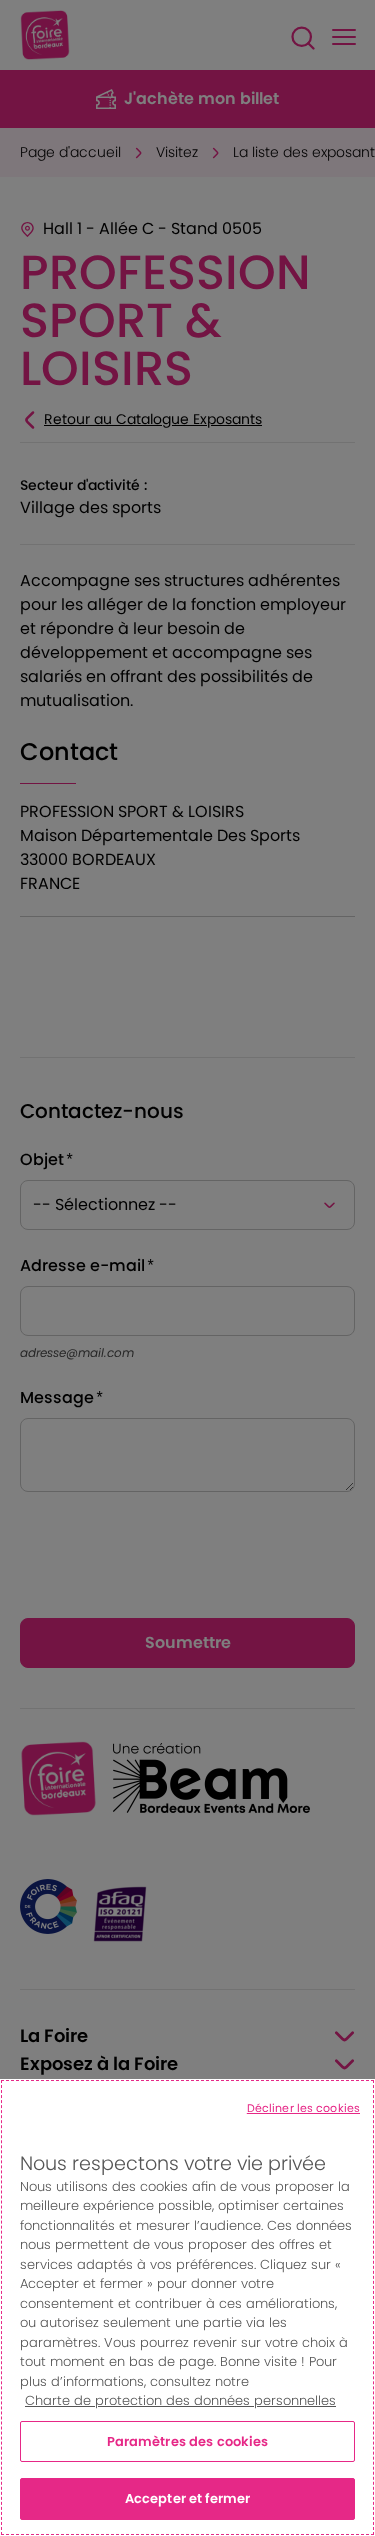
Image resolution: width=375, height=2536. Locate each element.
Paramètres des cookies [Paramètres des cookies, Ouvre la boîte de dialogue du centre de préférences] (188, 2441)
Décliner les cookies (303, 2108)
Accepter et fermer (187, 2498)
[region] (187, 2307)
